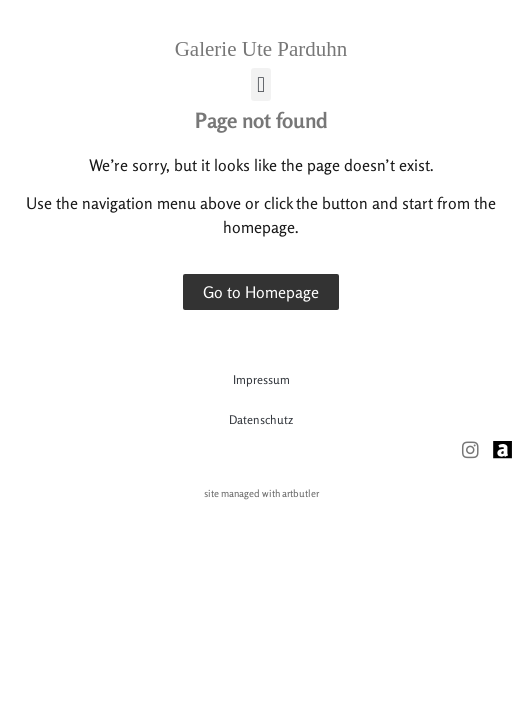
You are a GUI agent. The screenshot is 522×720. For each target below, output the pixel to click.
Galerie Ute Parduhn (261, 49)
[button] (260, 84)
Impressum (261, 379)
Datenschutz (261, 419)
